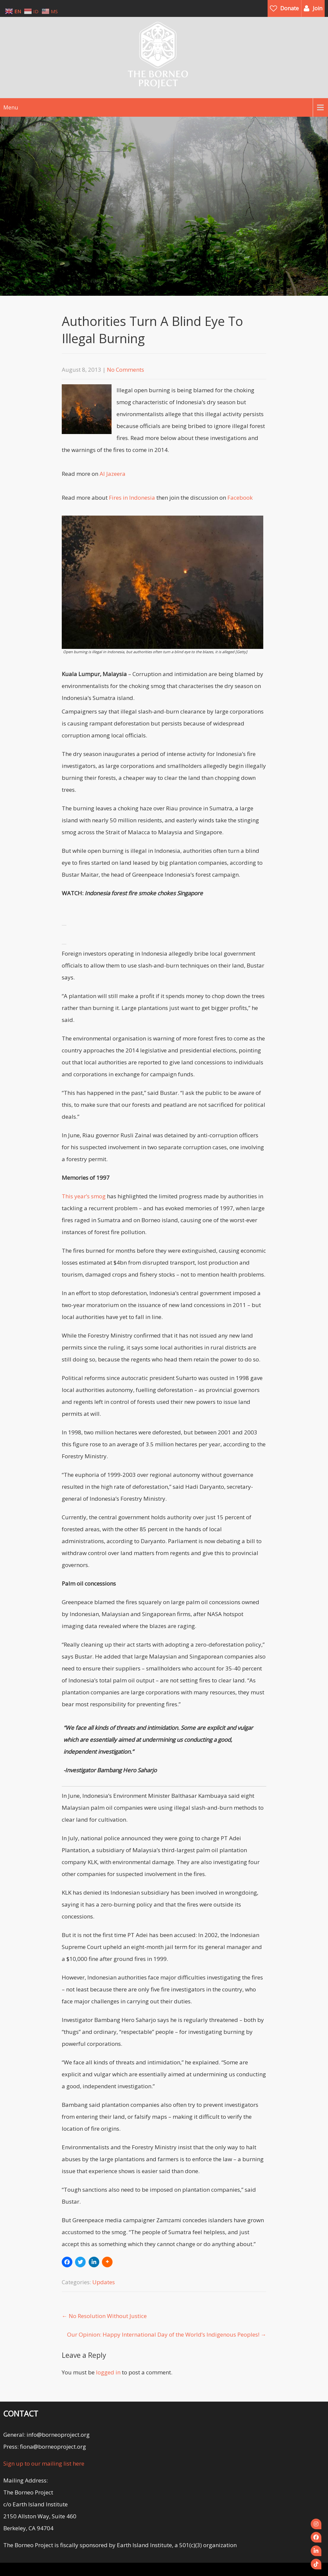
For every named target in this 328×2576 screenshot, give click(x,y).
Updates (103, 2282)
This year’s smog (84, 1196)
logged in (108, 2372)
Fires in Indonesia (132, 497)
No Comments (125, 369)
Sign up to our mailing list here (43, 2463)
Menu (10, 107)
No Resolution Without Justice (104, 2316)
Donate (289, 8)
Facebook (240, 497)
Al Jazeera (112, 473)
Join (317, 8)
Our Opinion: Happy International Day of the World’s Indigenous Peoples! (166, 2334)
